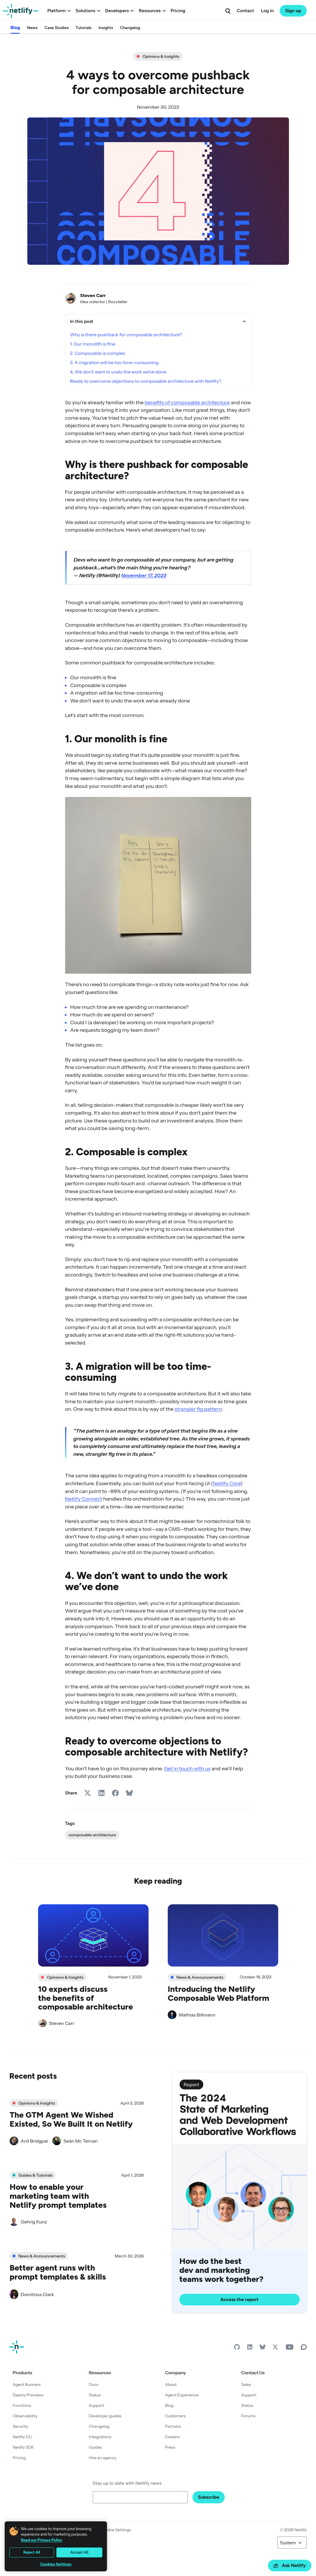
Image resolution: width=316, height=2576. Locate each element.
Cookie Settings (116, 2529)
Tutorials (84, 27)
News (32, 27)
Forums (248, 2415)
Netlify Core (226, 1483)
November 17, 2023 (143, 575)
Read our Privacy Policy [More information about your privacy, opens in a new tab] (41, 2540)
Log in (267, 10)
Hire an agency (103, 2457)
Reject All (31, 2552)
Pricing (178, 10)
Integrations (100, 2436)
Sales (246, 2384)
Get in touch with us (187, 1768)
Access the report (239, 2299)
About (171, 2384)
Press (170, 2447)
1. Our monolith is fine (92, 344)
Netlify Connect (83, 1499)
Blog (15, 27)
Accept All (79, 2552)
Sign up (293, 10)
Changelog (130, 27)
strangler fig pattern (198, 1409)
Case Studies (56, 27)
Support (96, 2405)
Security (20, 2426)
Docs (94, 2384)
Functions (22, 2405)
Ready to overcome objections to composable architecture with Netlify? (146, 381)
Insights (106, 27)
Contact (245, 10)
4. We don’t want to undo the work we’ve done (118, 372)
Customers (175, 2415)
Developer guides (105, 2415)
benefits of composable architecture (187, 402)
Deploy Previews (28, 2395)
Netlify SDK (23, 2447)
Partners (173, 2426)
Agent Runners (27, 2384)
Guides (95, 2447)
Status (95, 2395)
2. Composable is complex (98, 353)
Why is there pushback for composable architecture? (126, 334)
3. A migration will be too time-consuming (114, 362)
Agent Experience (182, 2395)
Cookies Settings (56, 2564)
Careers (172, 2436)
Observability (25, 2415)
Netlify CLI (22, 2436)
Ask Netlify (290, 2565)
